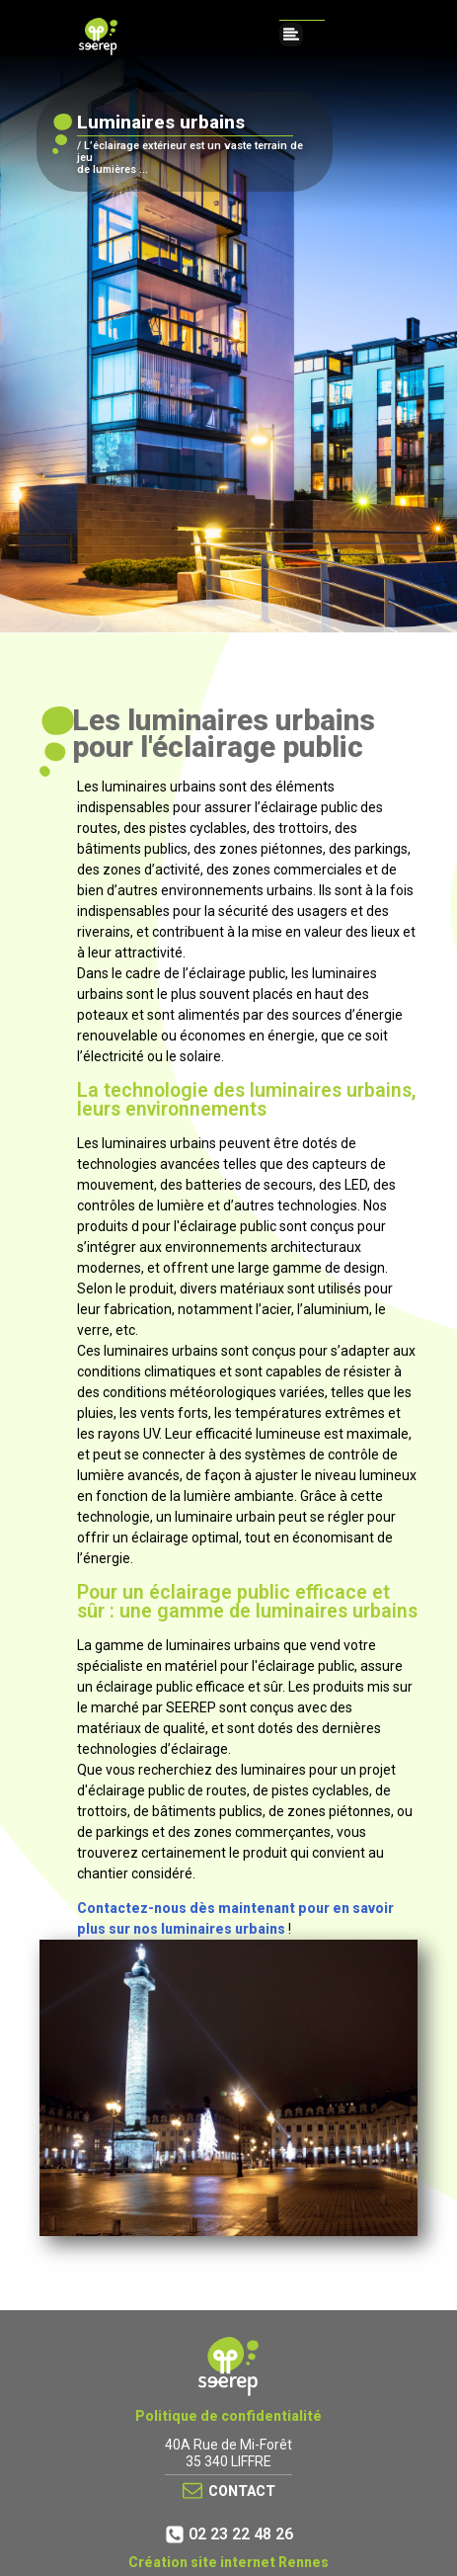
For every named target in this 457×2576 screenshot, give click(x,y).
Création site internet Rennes (228, 2562)
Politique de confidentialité (228, 2416)
